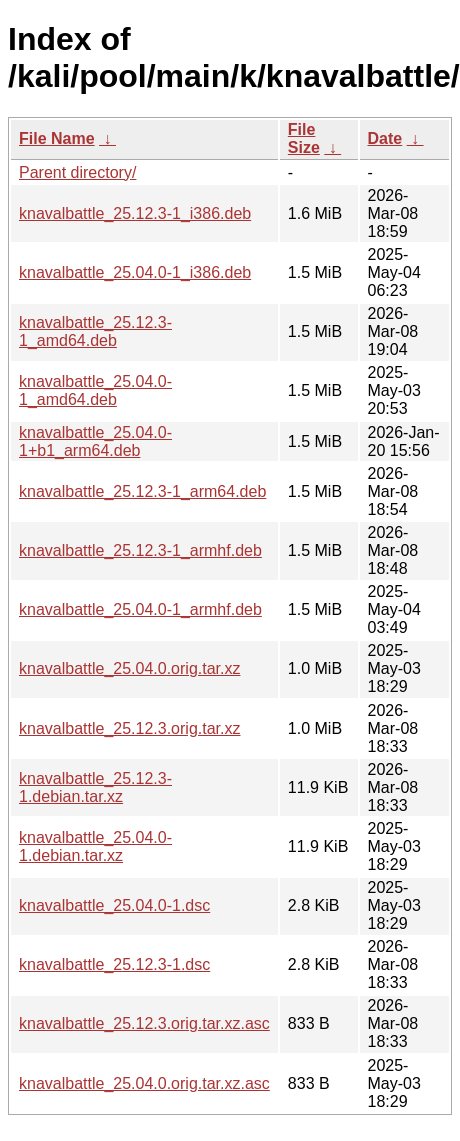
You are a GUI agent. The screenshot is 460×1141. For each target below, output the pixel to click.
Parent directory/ (77, 172)
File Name (57, 138)
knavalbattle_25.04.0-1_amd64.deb (95, 390)
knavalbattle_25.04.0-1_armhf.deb (140, 609)
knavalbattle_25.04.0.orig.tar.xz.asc (144, 1083)
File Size (304, 138)
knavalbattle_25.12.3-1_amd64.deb (95, 331)
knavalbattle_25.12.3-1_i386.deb (135, 213)
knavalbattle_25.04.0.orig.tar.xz (129, 668)
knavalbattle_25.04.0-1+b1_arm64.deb (95, 441)
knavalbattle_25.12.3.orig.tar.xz (129, 728)
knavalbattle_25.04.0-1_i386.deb (135, 272)
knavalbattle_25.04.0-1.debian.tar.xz (95, 846)
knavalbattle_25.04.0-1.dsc (114, 905)
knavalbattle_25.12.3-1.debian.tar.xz (95, 787)
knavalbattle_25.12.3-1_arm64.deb (142, 491)
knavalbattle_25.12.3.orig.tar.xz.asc (144, 1023)
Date (385, 138)
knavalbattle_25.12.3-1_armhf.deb (140, 550)
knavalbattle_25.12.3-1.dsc (114, 964)
